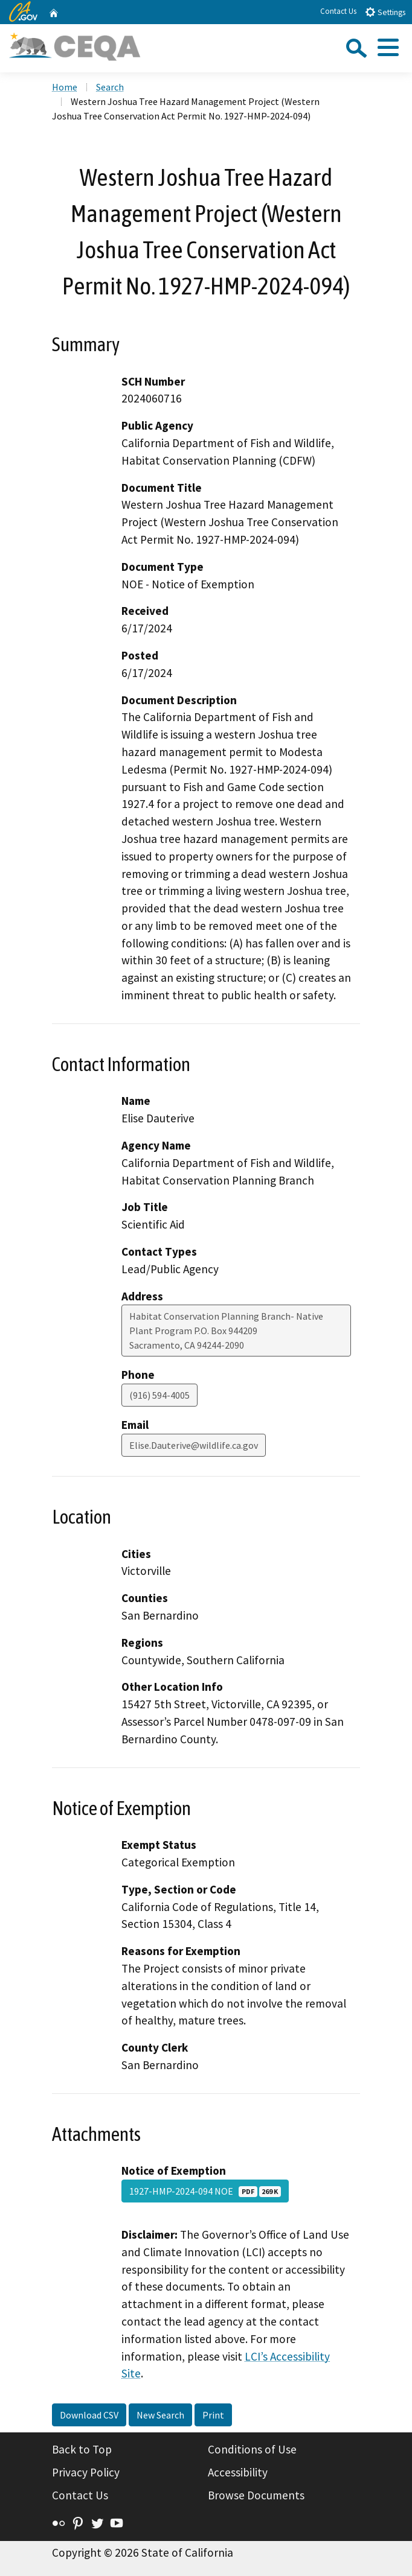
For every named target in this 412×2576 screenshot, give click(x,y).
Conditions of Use (252, 2449)
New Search (160, 2415)
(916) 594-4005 (159, 1395)
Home (64, 87)
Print (213, 2415)
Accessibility (238, 2472)
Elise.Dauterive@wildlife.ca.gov (193, 1445)
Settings (385, 11)
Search (110, 87)
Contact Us (338, 11)
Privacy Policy (86, 2472)
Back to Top (82, 2449)
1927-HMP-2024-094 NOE (205, 2191)
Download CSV (89, 2415)
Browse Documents (256, 2495)
